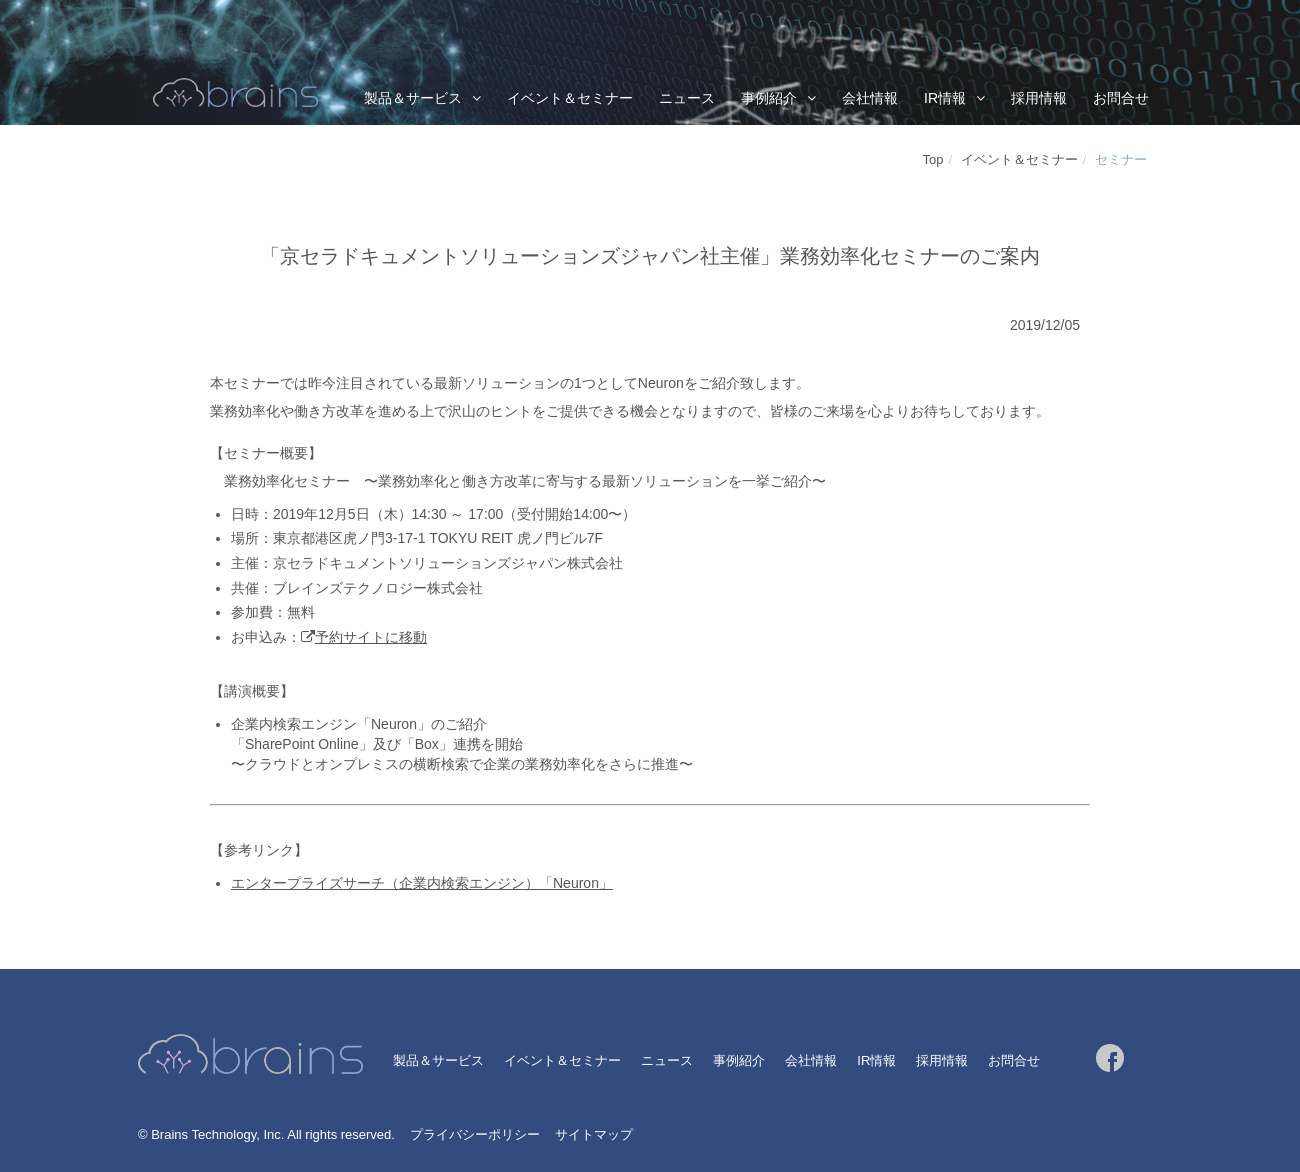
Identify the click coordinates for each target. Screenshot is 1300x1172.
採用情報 (1039, 98)
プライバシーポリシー (475, 1134)
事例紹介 (769, 98)
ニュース (687, 98)
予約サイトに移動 (371, 637)
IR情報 (945, 98)
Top (933, 159)
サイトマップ (594, 1134)
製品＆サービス (413, 98)
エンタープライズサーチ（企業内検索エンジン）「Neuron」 (422, 883)
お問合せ (1121, 98)
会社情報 (870, 98)
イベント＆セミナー (570, 98)
